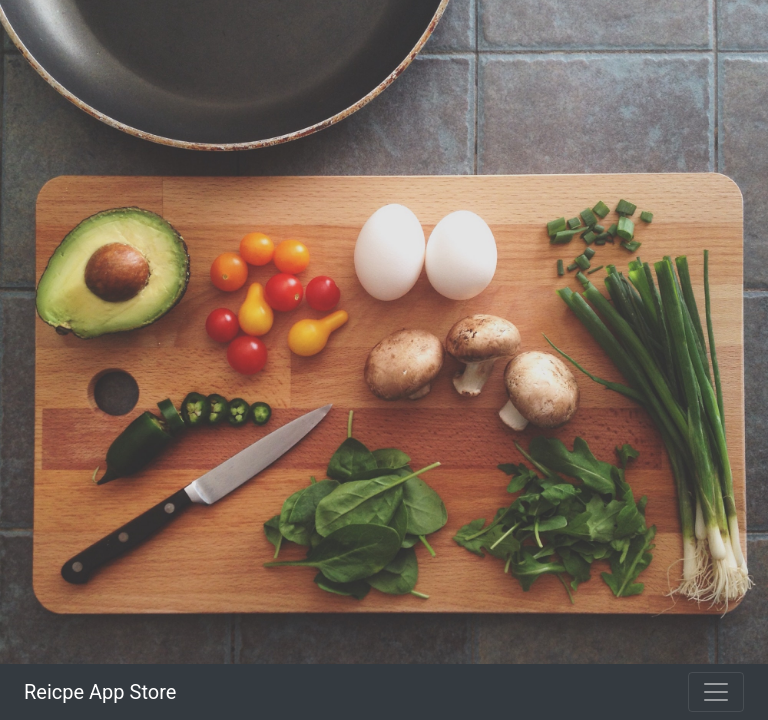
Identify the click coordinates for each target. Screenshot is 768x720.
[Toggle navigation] (716, 692)
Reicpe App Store (100, 692)
